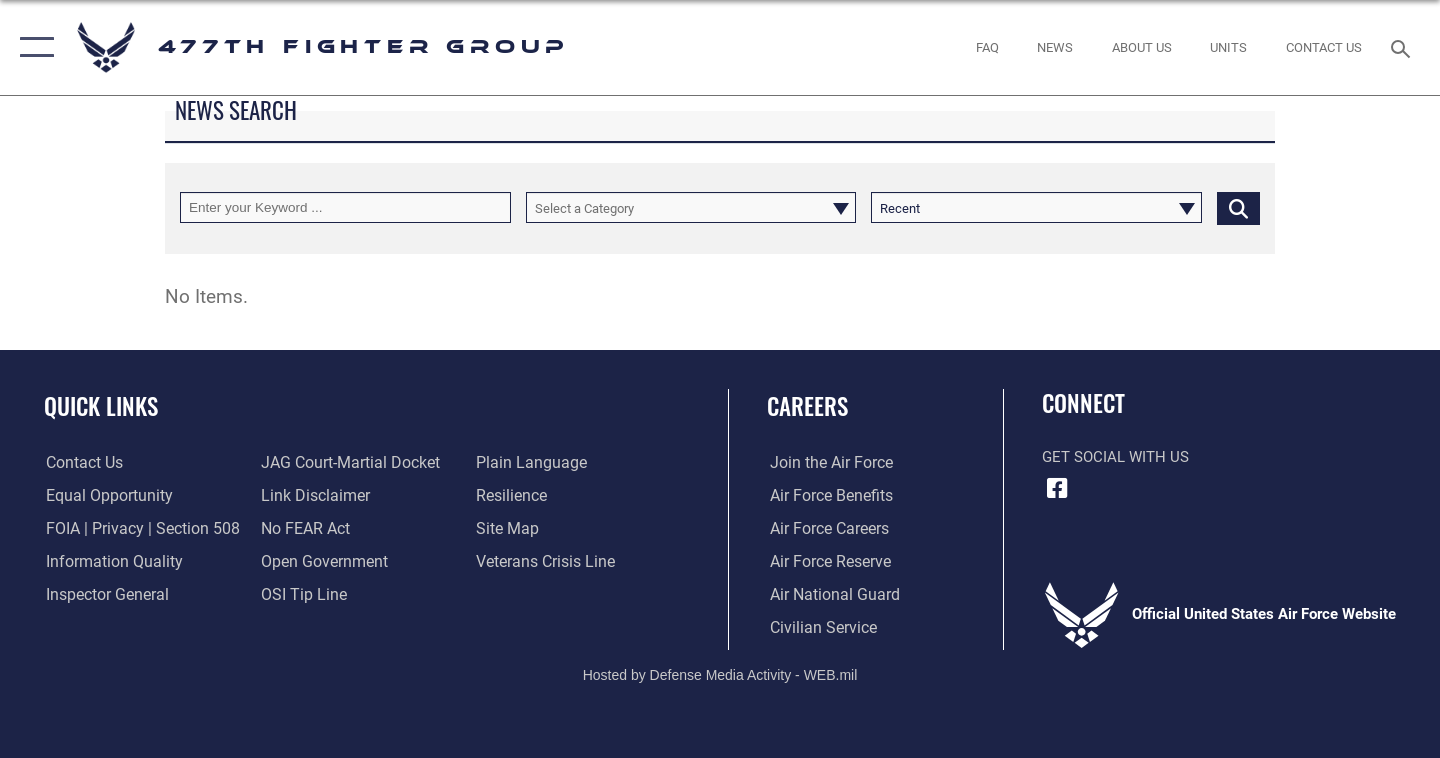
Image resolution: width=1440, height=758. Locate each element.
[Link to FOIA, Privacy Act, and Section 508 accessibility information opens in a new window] (135, 529)
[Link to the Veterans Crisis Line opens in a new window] (544, 562)
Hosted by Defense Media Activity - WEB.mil (720, 674)
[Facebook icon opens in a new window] (1057, 488)
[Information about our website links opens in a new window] (313, 496)
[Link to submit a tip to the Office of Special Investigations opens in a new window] (301, 594)
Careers (807, 406)
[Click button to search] (1238, 207)
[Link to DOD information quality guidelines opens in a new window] (108, 562)
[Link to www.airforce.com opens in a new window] (826, 463)
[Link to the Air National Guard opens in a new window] (828, 594)
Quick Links (101, 406)
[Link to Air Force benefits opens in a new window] (826, 496)
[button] (32, 47)
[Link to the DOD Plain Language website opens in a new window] (527, 463)
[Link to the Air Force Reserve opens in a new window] (826, 562)
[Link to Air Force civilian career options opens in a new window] (818, 627)
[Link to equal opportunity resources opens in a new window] (103, 496)
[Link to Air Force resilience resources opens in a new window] (511, 496)
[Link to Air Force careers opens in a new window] (825, 529)
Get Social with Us (1115, 457)
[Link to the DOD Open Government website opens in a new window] (320, 562)
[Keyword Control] (345, 207)
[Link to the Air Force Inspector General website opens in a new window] (103, 594)
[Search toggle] (1403, 47)
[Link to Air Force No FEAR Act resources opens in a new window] (304, 529)
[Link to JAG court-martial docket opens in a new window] (347, 463)
